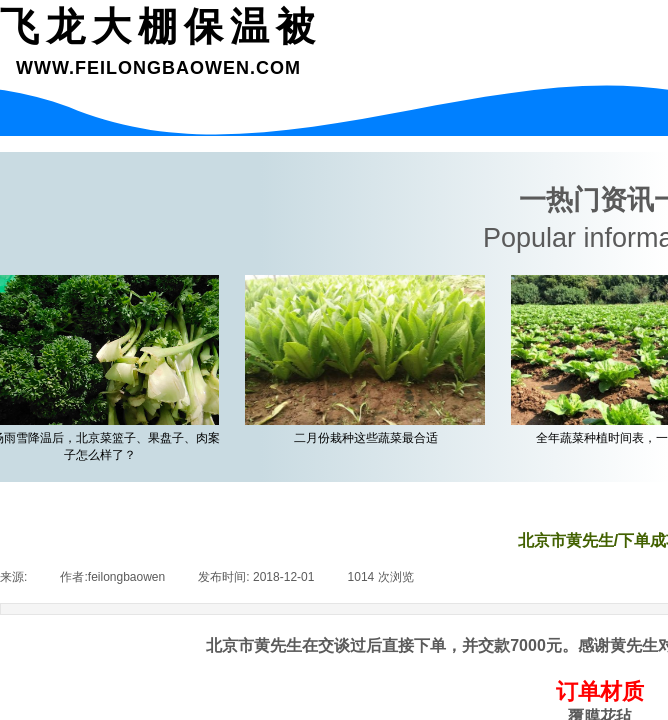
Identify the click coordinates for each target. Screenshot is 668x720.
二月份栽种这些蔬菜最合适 (369, 438)
